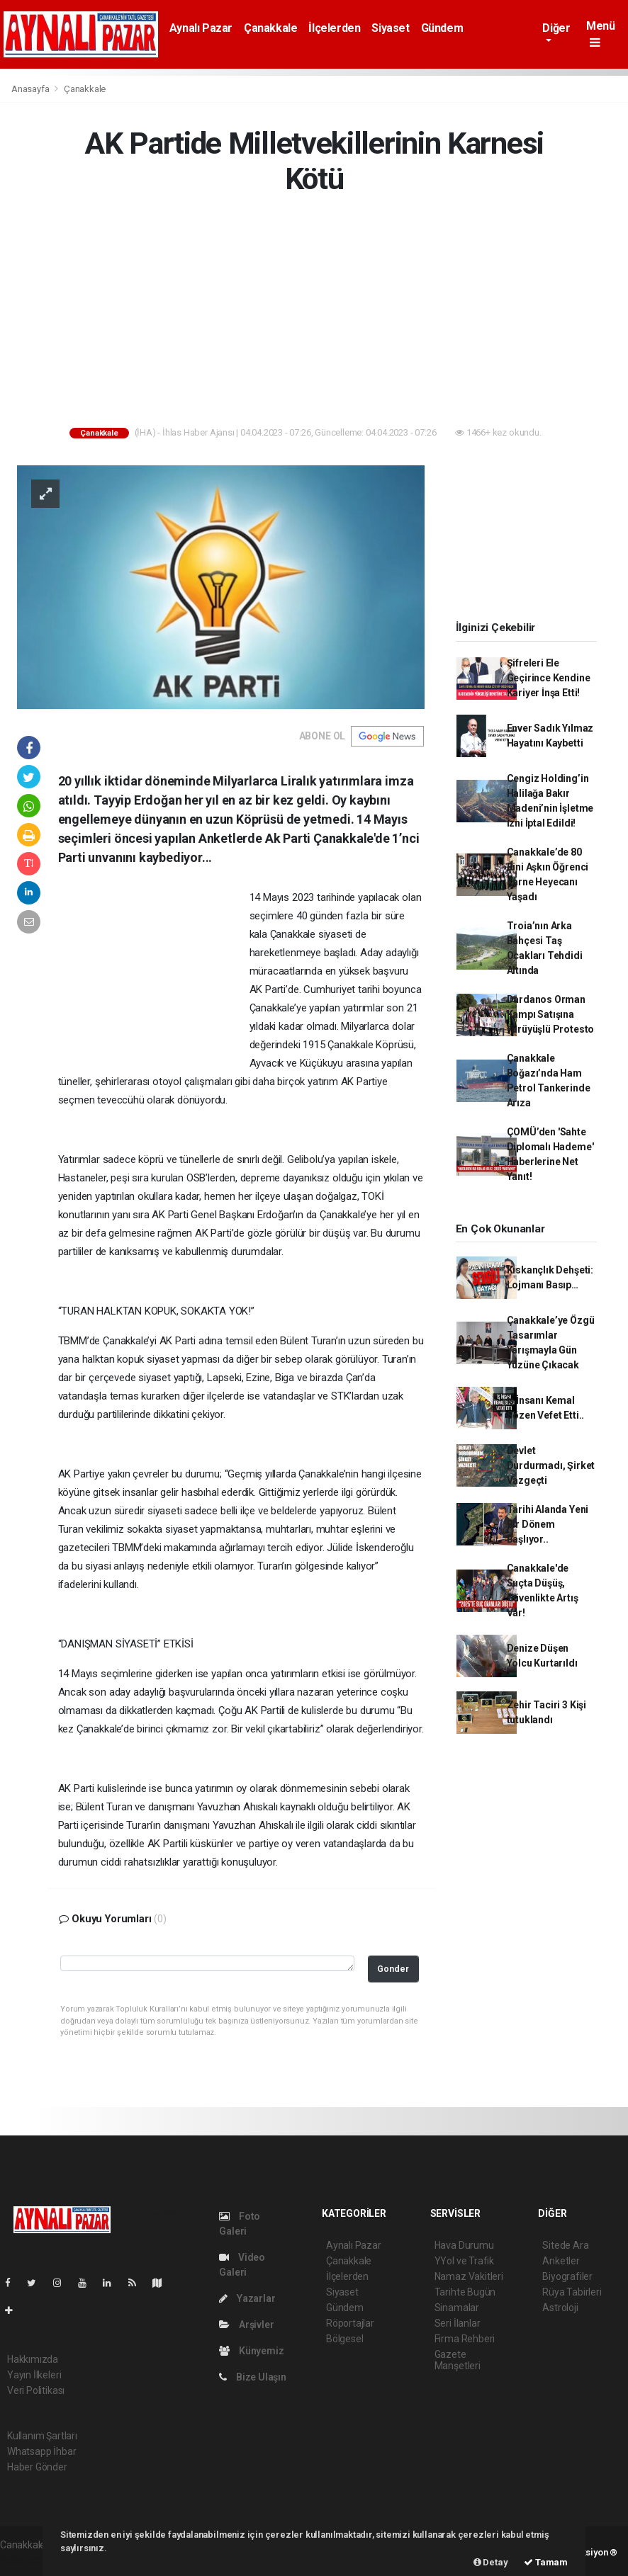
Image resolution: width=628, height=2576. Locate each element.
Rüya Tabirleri (571, 2292)
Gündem (442, 28)
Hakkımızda (32, 2359)
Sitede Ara (565, 2245)
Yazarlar (247, 2298)
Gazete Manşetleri (457, 2360)
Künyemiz (251, 2350)
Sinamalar (456, 2307)
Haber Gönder (37, 2467)
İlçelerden (334, 28)
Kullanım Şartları (42, 2435)
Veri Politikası (36, 2390)
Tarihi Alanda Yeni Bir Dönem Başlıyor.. (548, 1524)
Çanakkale (270, 28)
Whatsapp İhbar (41, 2451)
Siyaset (390, 28)
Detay (490, 2562)
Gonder (393, 1968)
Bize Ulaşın (252, 2377)
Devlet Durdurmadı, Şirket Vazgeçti (551, 1465)
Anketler (560, 2260)
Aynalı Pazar (200, 28)
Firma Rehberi (464, 2338)
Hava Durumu (464, 2245)
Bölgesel (344, 2338)
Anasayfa (31, 89)
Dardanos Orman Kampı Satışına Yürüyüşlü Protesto (551, 1014)
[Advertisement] (314, 314)
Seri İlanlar (457, 2323)
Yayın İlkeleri (34, 2375)
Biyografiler (567, 2276)
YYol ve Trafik (464, 2260)
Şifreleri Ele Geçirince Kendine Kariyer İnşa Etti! (548, 677)
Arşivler (246, 2324)
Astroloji (560, 2307)
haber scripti (27, 2559)
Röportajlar (350, 2323)
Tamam (546, 2562)
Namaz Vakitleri (468, 2276)
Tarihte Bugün (465, 2292)
